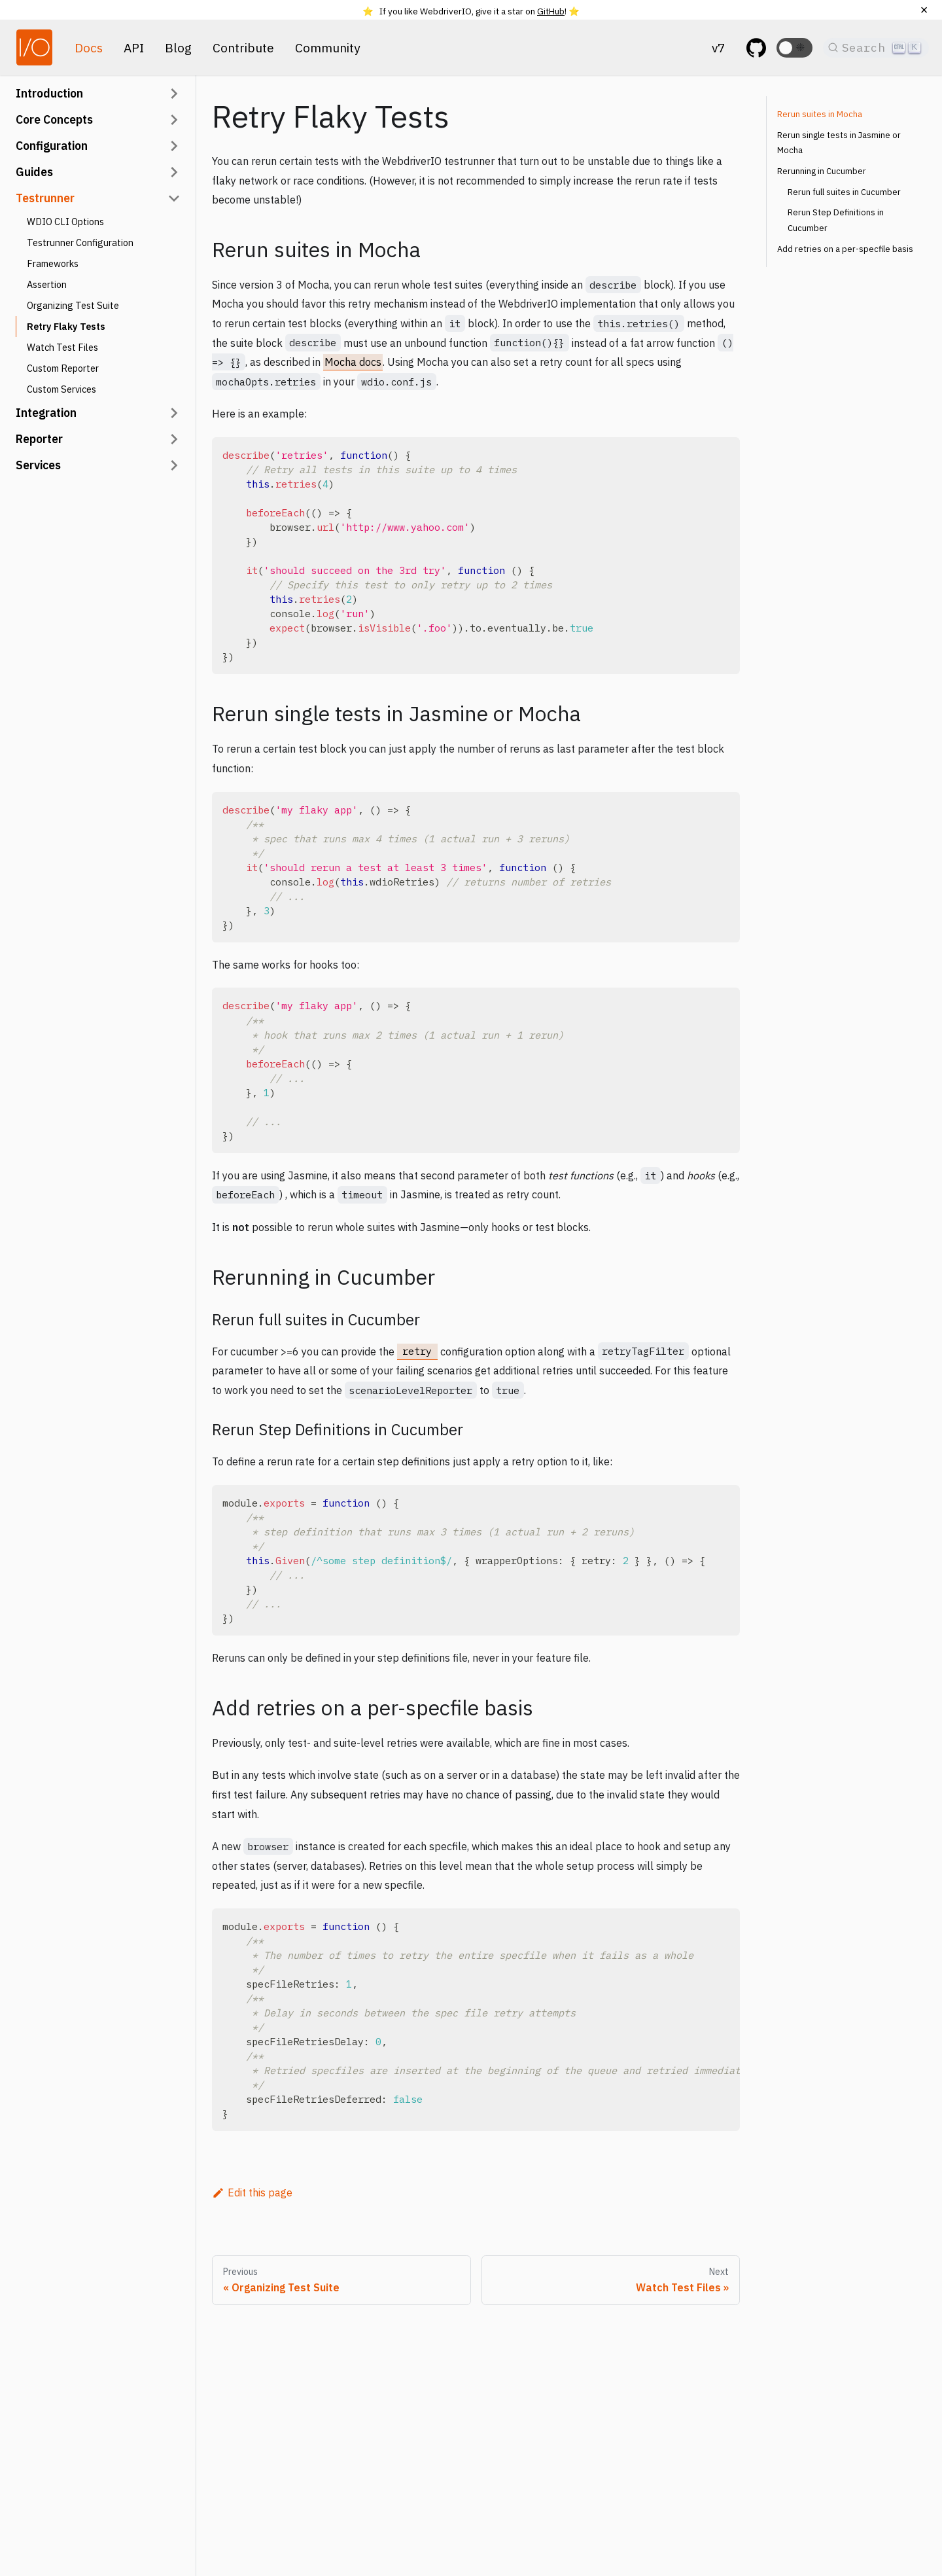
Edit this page (252, 2192)
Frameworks (52, 263)
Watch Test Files (62, 347)
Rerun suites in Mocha (819, 114)
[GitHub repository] (756, 47)
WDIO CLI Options (65, 221)
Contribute (243, 47)
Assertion (47, 284)
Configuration (52, 145)
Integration (46, 412)
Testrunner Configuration (80, 242)
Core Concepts (54, 119)
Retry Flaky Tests (66, 326)
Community (327, 47)
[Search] (876, 48)
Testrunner (45, 198)
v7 (718, 47)
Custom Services (61, 389)
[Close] (924, 10)
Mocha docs (352, 361)
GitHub (551, 11)
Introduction (49, 93)
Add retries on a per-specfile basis (845, 249)
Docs (89, 47)
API (134, 47)
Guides (34, 171)
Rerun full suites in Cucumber (844, 192)
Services (38, 465)
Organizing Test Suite (73, 305)
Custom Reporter (63, 368)
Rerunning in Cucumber (821, 171)
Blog (178, 47)
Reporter (39, 438)
